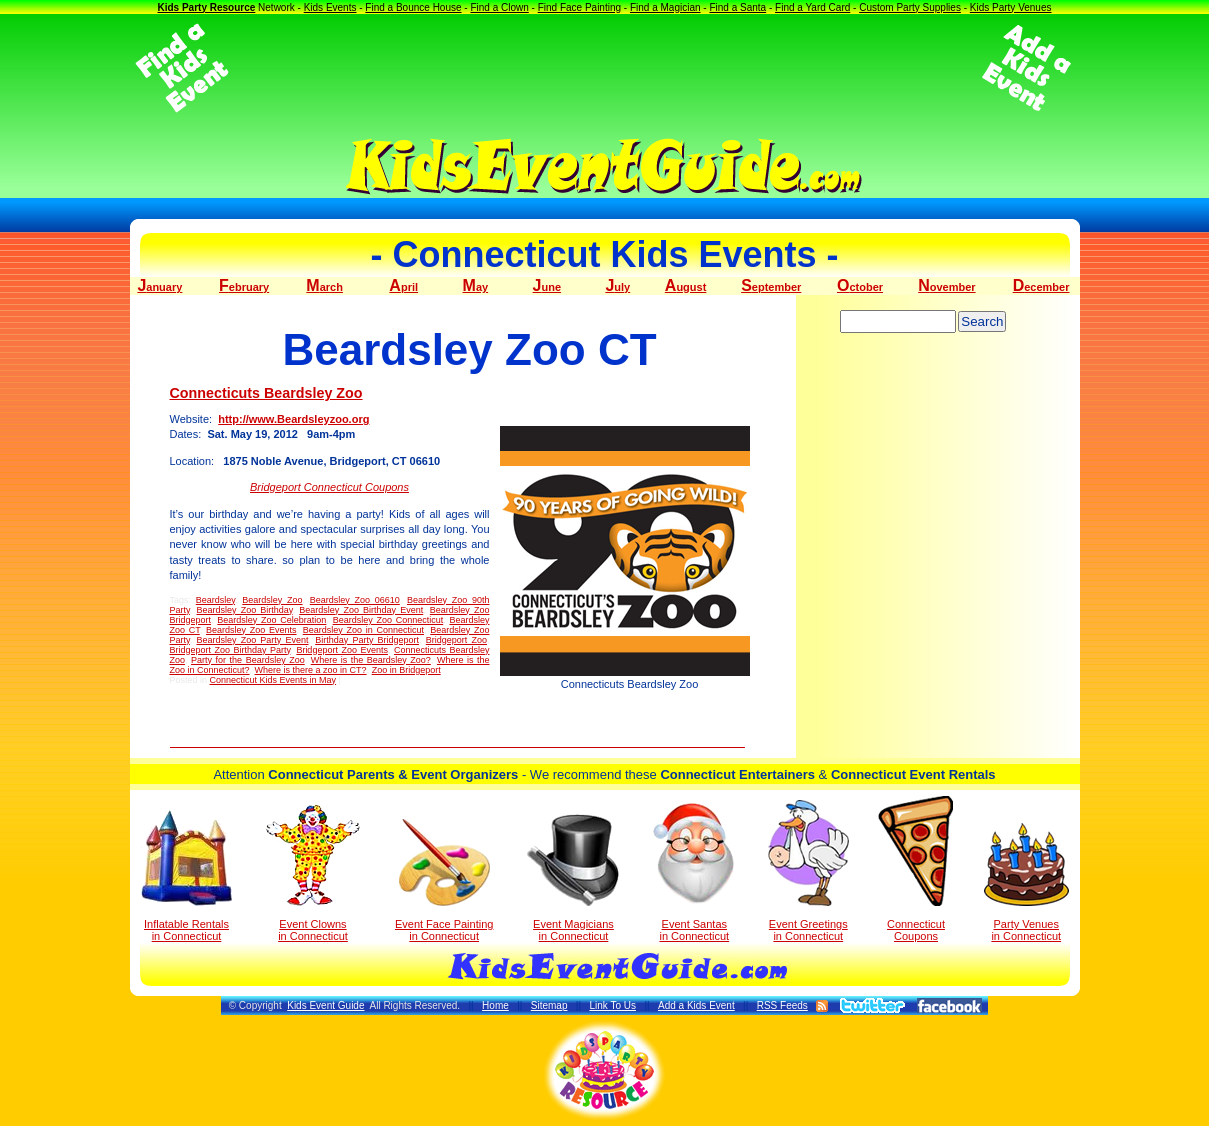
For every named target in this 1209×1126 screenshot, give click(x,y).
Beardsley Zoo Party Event (253, 640)
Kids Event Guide (325, 1005)
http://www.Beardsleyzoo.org (293, 419)
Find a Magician (665, 7)
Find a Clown (499, 7)
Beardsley (215, 600)
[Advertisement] (605, 68)
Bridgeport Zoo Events (342, 650)
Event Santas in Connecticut (694, 871)
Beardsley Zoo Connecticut (388, 620)
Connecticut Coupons (915, 869)
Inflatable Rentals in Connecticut (186, 876)
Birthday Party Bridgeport (367, 640)
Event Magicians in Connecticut (573, 878)
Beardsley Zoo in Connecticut (363, 630)
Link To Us (612, 1005)
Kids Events (330, 7)
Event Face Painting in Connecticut (444, 880)
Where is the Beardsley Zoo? (371, 660)
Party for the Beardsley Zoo (248, 660)
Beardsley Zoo (272, 600)
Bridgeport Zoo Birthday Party (230, 650)
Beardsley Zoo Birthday (244, 610)
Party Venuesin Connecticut (1026, 882)
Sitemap (549, 1005)
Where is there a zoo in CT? (311, 670)
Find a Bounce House (413, 7)
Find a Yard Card (812, 7)
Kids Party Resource (206, 7)
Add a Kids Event (696, 1005)
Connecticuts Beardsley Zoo (266, 393)
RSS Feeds (782, 1005)
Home (495, 1005)
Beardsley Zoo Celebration (271, 620)
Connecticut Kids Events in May (273, 680)
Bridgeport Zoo (456, 640)
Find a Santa (737, 7)
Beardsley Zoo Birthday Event (361, 610)
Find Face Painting (579, 7)
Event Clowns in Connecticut (313, 873)
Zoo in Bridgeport (406, 670)
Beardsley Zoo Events (251, 630)
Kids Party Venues (1011, 7)
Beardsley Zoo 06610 (355, 600)
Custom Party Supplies (910, 7)
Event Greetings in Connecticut (808, 871)
